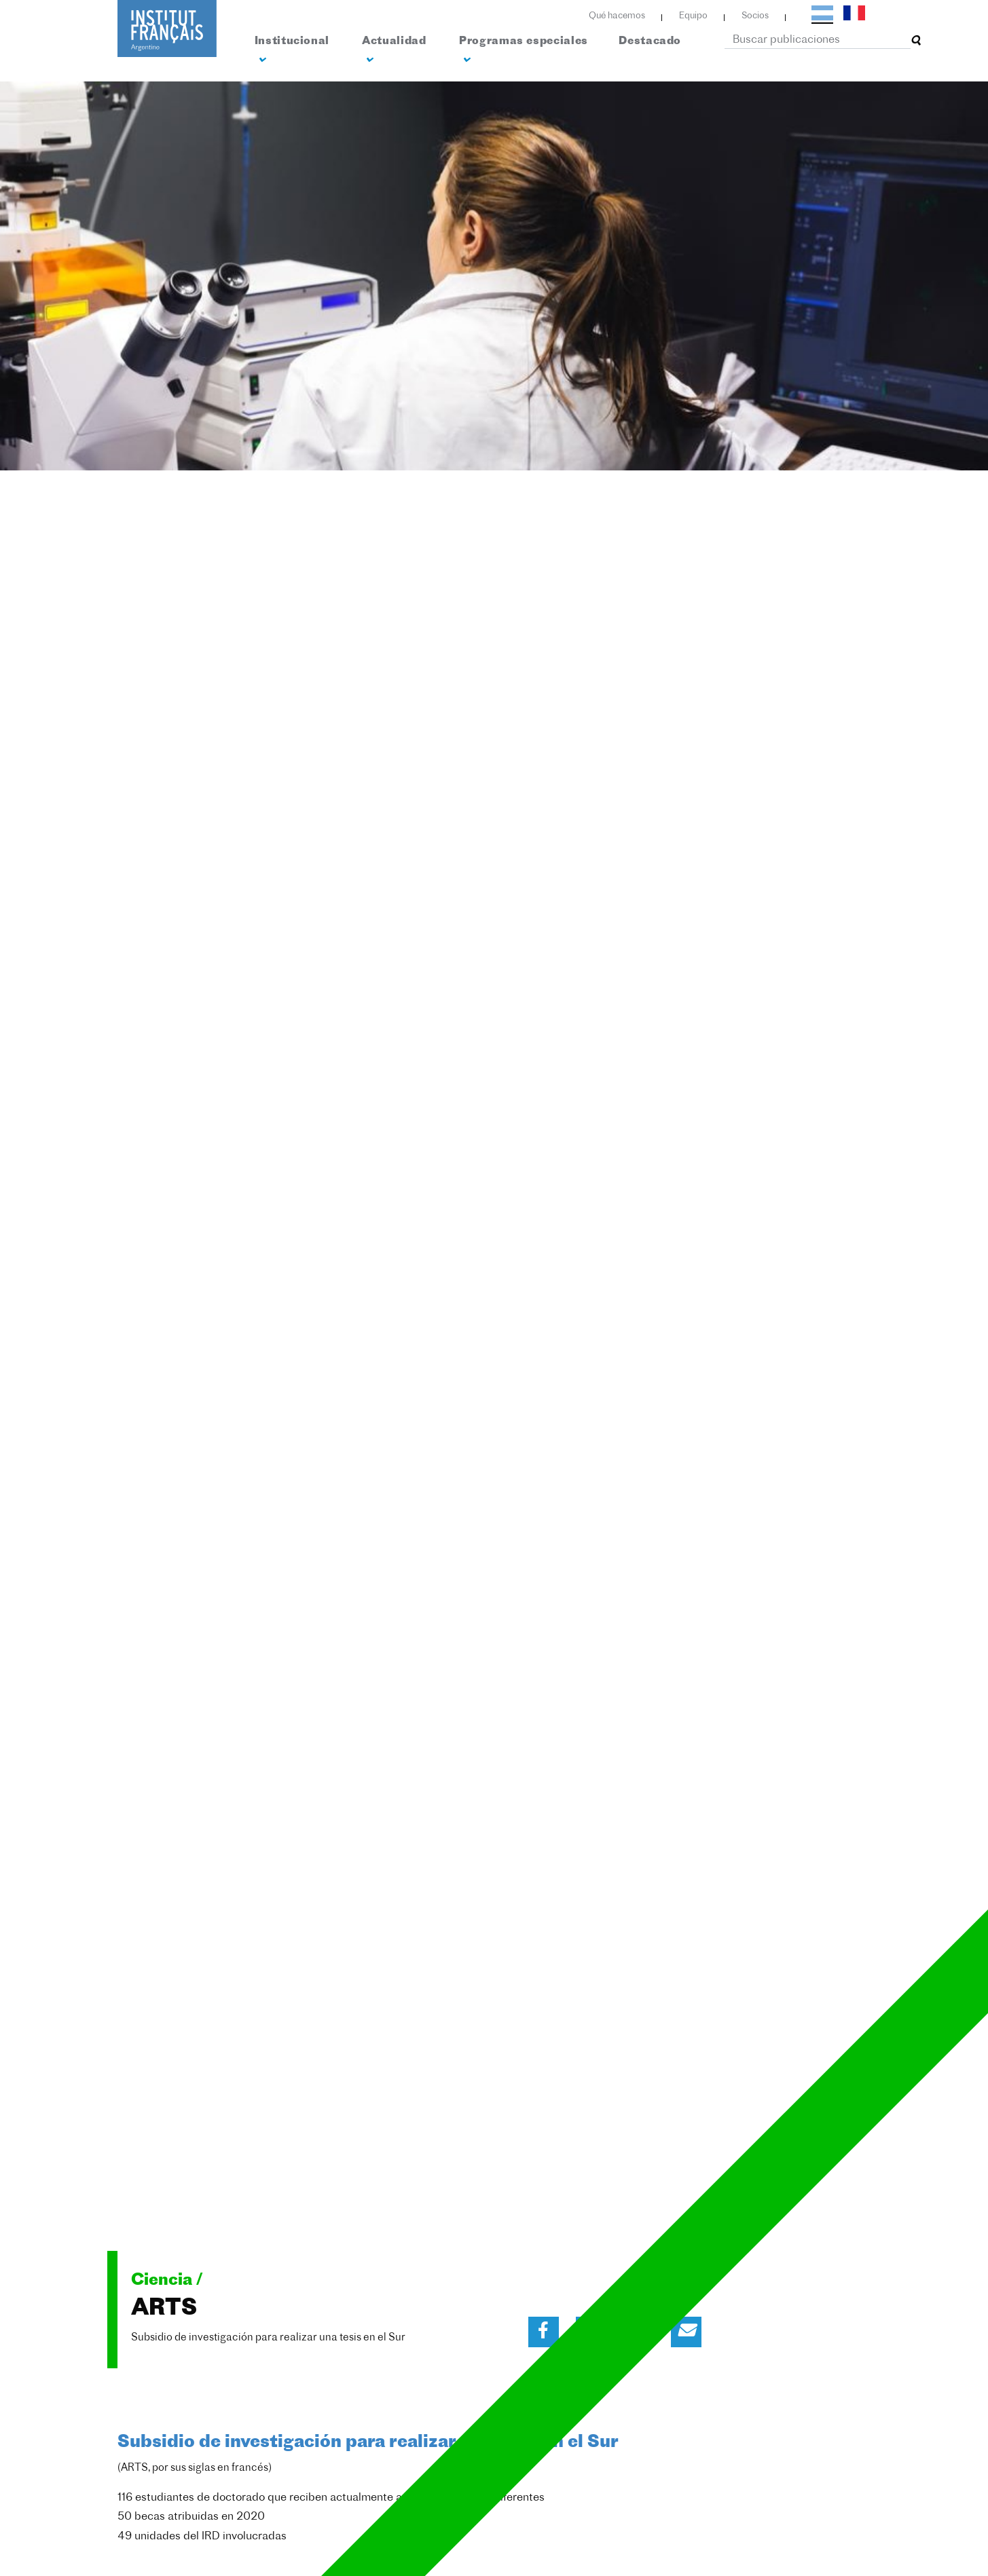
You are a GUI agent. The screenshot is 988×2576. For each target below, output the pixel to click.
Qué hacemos (617, 16)
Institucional (292, 50)
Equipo (693, 16)
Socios (755, 16)
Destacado (650, 41)
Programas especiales (523, 50)
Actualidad (394, 50)
